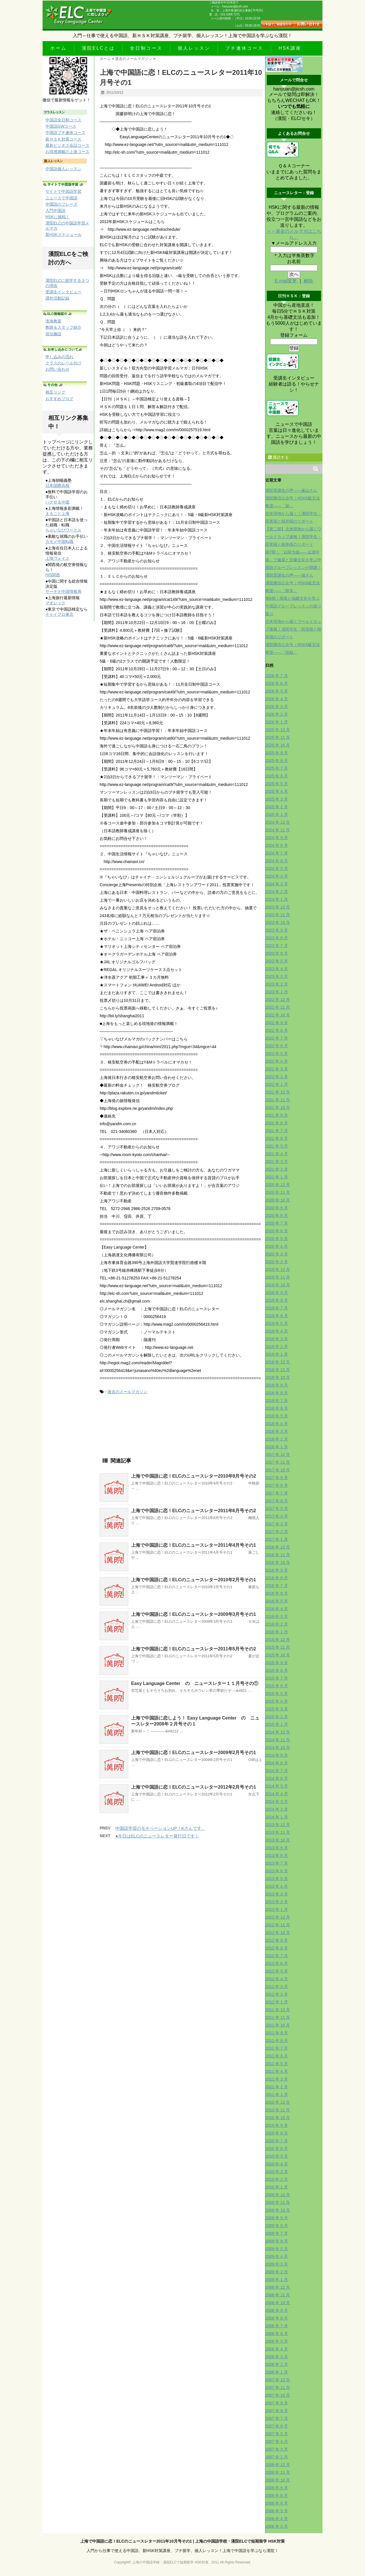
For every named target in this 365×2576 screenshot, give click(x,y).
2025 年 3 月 (276, 799)
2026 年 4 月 (276, 699)
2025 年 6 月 (276, 776)
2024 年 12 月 (277, 822)
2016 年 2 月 (276, 1624)
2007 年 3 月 (276, 2449)
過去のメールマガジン (127, 1391)
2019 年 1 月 (276, 1354)
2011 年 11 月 (277, 2017)
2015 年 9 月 (276, 1662)
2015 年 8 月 (276, 1670)
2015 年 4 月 (276, 1701)
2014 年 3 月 (276, 1801)
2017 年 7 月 (276, 1493)
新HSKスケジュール (63, 234)
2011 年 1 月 (276, 2094)
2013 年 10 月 (277, 1840)
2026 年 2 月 (276, 714)
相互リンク (55, 392)
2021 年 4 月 (276, 1153)
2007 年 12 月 (277, 2380)
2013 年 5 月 (276, 1878)
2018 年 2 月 (276, 1439)
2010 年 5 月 (276, 2156)
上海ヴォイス (57, 558)
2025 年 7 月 (276, 768)
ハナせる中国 (57, 502)
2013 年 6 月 (276, 1871)
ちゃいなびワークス (63, 530)
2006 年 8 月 (276, 2495)
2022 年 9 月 (276, 1022)
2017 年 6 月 (276, 1500)
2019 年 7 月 (276, 1308)
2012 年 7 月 (276, 1955)
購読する (278, 457)
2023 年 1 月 (276, 992)
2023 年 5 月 (276, 961)
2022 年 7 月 (276, 1038)
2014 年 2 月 (276, 1809)
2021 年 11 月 (277, 1100)
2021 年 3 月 (276, 1161)
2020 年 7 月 (276, 1223)
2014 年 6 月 (276, 1778)
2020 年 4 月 (276, 1246)
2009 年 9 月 (276, 2218)
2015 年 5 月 (276, 1693)
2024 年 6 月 (276, 860)
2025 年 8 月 (276, 760)
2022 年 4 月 (276, 1061)
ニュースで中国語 (61, 198)
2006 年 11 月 (277, 2472)
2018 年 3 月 (276, 1431)
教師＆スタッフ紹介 (63, 327)
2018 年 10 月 (277, 1377)
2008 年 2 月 (276, 2364)
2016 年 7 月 (276, 1585)
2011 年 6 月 (276, 2056)
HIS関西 (52, 575)
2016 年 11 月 (277, 1554)
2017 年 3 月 (276, 1524)
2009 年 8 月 (276, 2225)
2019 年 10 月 (277, 1285)
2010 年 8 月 (276, 2133)
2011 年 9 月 (276, 2033)
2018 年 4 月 (276, 1423)
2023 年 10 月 (277, 922)
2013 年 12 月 (277, 1824)
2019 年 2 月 (276, 1346)
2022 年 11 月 (277, 1007)
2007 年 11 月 (277, 2387)
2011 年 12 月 (277, 2009)
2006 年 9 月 (276, 2487)
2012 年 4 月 (276, 1979)
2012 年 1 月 (276, 2002)
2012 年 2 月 (276, 1994)
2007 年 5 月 (276, 2433)
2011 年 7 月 (276, 2048)
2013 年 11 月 (277, 1832)
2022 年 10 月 (277, 1015)
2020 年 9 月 (276, 1207)
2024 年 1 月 (276, 899)
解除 (308, 280)
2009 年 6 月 (276, 2241)
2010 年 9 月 (276, 2125)
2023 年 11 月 (277, 914)
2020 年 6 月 (276, 1231)
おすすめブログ (59, 398)
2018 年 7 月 (276, 1400)
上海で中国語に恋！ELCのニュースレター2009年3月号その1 (193, 1614)
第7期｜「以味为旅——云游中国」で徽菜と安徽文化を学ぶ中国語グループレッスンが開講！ (293, 560)
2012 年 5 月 (276, 1971)
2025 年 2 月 (276, 807)
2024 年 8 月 (276, 845)
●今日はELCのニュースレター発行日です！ (157, 1835)
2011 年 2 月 (276, 2087)
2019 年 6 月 (276, 1315)
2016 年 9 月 (276, 1570)
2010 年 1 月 (276, 2187)
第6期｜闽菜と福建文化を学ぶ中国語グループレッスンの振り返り (293, 606)
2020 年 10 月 (277, 1200)
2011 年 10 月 (277, 2025)
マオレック (55, 603)
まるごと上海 (57, 513)
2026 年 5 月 (276, 691)
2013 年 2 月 (276, 1901)
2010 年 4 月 (276, 2164)
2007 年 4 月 (276, 2441)
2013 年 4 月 (276, 1886)
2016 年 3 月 (276, 1616)
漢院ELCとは (98, 48)
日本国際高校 (57, 485)
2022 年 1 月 (276, 1084)
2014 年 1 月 (276, 1817)
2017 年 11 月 (277, 1462)
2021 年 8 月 (276, 1123)
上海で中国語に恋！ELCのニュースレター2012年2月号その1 (193, 1787)
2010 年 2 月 (276, 2179)
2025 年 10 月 (277, 745)
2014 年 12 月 (277, 1732)
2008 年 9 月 (276, 2310)
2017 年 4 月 (276, 1516)
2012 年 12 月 (277, 1917)
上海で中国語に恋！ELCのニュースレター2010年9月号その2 (193, 1476)
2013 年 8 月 (276, 1855)
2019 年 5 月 (276, 1323)
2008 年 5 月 (276, 2341)
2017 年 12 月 (277, 1454)
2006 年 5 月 (276, 2511)
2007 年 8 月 (276, 2410)
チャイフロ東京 (59, 614)
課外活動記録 (57, 298)
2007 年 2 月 (276, 2457)
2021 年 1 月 (276, 1177)
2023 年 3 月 (276, 976)
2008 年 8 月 (276, 2318)
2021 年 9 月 (276, 1115)
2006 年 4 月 (276, 2518)
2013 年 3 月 (276, 1894)
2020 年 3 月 (276, 1254)
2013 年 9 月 (276, 1847)
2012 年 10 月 (277, 1932)
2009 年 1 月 (276, 2279)
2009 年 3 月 (276, 2264)
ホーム (58, 48)
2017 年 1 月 (276, 1539)
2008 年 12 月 (277, 2287)
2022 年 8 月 (276, 1030)
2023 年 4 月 (276, 968)
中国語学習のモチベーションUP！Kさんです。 (160, 1828)
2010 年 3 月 (276, 2171)
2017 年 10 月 (277, 1470)
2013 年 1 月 (276, 1909)
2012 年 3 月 (276, 1986)
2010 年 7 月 (276, 2140)
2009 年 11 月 (277, 2202)
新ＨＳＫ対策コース (63, 139)
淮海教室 (53, 321)
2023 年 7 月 (276, 945)
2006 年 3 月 (276, 2526)
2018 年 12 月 (277, 1362)
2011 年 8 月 (276, 2040)
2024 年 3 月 (276, 884)
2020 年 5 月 (276, 1238)
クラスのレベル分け (63, 363)
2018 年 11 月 (277, 1369)
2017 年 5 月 (276, 1508)
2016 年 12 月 (277, 1547)
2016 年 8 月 (276, 1578)
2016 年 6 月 (276, 1593)
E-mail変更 (286, 280)
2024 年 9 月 (276, 837)
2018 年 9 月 (276, 1385)
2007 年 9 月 (276, 2403)
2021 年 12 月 (277, 1092)
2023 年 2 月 (276, 984)
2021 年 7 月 (276, 1130)
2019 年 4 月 (276, 1331)
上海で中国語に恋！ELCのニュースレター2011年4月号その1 (193, 1545)
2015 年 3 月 (276, 1709)
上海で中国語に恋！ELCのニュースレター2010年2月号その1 (193, 1579)
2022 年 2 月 (276, 1076)
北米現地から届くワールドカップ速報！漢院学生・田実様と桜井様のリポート (293, 629)
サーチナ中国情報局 (63, 591)
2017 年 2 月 (276, 1531)
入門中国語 (55, 210)
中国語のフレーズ (61, 204)
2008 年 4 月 (276, 2349)
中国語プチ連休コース (65, 132)
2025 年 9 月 (276, 753)
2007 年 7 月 (276, 2418)
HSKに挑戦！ (57, 216)
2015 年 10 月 (277, 1655)
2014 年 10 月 (277, 1747)
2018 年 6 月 (276, 1408)
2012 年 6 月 (276, 1963)
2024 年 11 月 (277, 830)
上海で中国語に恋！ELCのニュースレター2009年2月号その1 (193, 1752)
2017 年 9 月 (276, 1477)
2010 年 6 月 (276, 2148)
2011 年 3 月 (276, 2079)
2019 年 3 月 (276, 1339)
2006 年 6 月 (276, 2503)
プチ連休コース (244, 48)
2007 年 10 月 (277, 2395)
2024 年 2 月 (276, 891)
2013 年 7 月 (276, 1863)
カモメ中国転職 (59, 541)
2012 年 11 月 (277, 1925)
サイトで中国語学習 (63, 191)
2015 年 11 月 (277, 1647)
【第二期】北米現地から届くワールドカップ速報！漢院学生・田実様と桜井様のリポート (293, 537)
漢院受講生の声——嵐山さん (291, 490)
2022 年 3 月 (276, 1069)
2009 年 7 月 (276, 2233)
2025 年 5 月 (276, 783)
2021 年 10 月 (277, 1107)
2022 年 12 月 (277, 999)
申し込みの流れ (59, 356)
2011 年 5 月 (276, 2063)
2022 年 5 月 (276, 1053)
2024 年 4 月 (276, 876)
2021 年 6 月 (276, 1138)
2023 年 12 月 (277, 907)
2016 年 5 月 (276, 1601)
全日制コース (146, 48)
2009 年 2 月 (276, 2272)
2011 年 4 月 (276, 2071)
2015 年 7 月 (276, 1678)
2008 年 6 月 (276, 2333)
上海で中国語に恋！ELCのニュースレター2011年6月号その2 (193, 1510)
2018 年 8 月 (276, 1393)
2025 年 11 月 (277, 737)
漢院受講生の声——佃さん (289, 575)
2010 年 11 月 (277, 2110)
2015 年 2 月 (276, 1716)
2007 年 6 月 (276, 2426)
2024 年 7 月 (276, 853)
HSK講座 (289, 48)
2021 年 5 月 (276, 1146)
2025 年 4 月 (276, 791)
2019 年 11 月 (277, 1277)
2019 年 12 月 (277, 1269)
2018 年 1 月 (276, 1447)
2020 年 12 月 (277, 1184)
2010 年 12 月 (277, 2102)
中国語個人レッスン (63, 168)
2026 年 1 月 (276, 722)
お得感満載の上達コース (67, 151)
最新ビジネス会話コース (67, 145)
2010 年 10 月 (277, 2117)
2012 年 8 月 (276, 1948)
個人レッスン (194, 48)
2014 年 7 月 (276, 1770)
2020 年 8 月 (276, 1215)
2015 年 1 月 (276, 1724)
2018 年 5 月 (276, 1416)
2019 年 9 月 (276, 1292)
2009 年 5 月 (276, 2248)
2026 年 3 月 (276, 706)
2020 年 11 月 (277, 1192)
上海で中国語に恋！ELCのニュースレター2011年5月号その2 (193, 1648)
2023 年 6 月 (276, 953)
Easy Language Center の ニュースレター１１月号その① (194, 1683)
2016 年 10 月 (277, 1562)
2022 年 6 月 (276, 1046)
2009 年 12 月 (277, 2194)
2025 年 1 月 (276, 814)
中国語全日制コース (63, 120)
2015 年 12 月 (277, 1639)
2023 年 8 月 (276, 938)
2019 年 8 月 (276, 1300)
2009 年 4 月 (276, 2256)
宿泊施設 (53, 334)
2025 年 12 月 (277, 729)
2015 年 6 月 (276, 1686)
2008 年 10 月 (277, 2302)
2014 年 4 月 (276, 1793)
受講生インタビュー (63, 292)
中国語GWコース (60, 126)
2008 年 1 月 (276, 2372)
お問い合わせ (57, 369)
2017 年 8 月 (276, 1485)
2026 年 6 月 (276, 683)
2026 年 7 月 (276, 675)
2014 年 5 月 (276, 1786)
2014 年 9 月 (276, 1755)
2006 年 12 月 (277, 2464)
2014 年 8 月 (276, 1763)
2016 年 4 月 (276, 1608)
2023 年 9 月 (276, 930)
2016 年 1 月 (276, 1632)
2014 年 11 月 (277, 1740)
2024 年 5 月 (276, 868)
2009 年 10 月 (277, 2210)
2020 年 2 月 (276, 1261)
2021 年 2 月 (276, 1169)
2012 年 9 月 (276, 1940)
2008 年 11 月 (277, 2295)
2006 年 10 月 (277, 2480)
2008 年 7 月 (276, 2326)
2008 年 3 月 (276, 2356)
